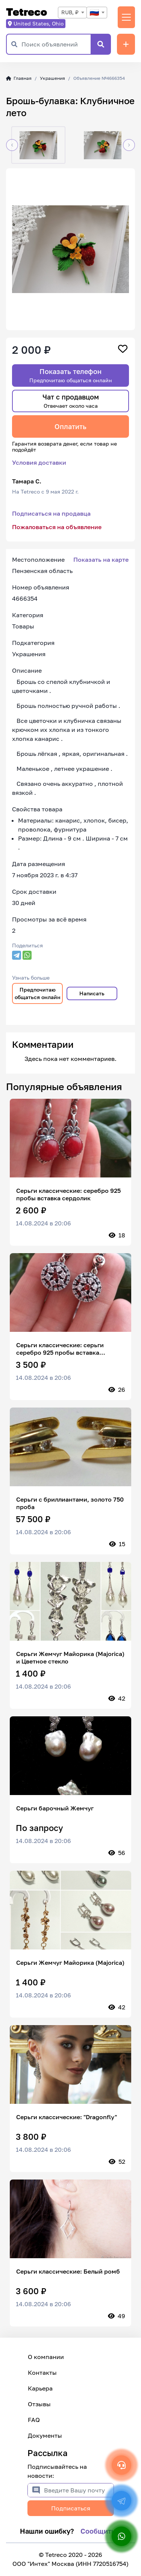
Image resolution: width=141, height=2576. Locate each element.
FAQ (34, 2419)
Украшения (52, 78)
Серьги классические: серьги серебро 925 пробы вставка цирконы (60, 1348)
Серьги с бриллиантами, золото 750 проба (70, 1503)
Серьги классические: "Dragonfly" (66, 2117)
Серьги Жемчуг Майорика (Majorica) (70, 1962)
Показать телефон (70, 375)
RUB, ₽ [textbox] (70, 12)
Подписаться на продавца (51, 513)
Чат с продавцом (70, 401)
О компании (46, 2357)
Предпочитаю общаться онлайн (38, 993)
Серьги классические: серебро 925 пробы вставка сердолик (68, 1194)
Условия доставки (39, 462)
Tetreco (26, 12)
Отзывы (39, 2404)
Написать (92, 993)
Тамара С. (26, 481)
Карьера (40, 2388)
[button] (12, 145)
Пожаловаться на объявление (57, 527)
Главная (19, 78)
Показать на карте (101, 559)
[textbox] (97, 12)
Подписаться (70, 2508)
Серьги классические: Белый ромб (68, 2271)
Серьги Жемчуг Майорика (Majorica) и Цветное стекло (70, 1657)
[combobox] (72, 12)
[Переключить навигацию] (126, 17)
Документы (45, 2435)
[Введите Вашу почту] (79, 2490)
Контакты (42, 2372)
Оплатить (70, 426)
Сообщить (97, 2531)
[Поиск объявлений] (56, 44)
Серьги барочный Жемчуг (55, 1808)
